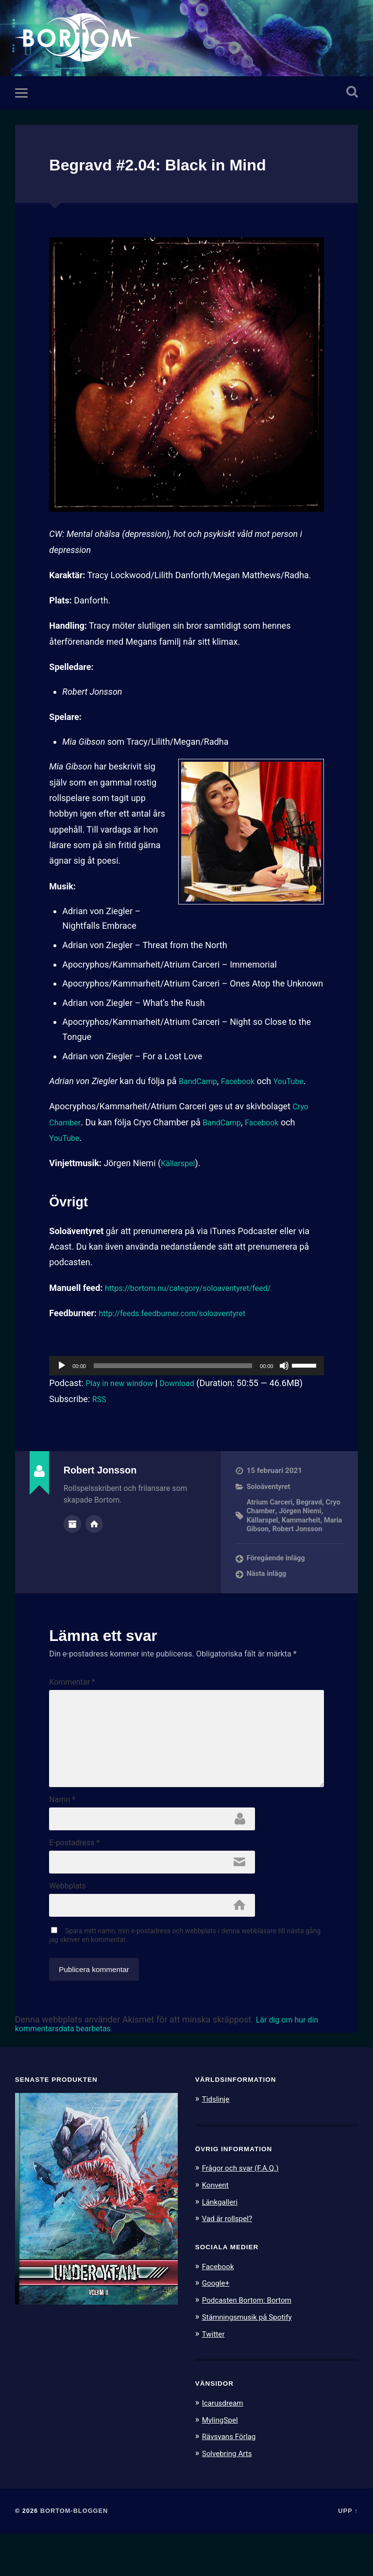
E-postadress (74, 1883)
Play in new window (123, 1386)
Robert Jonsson (273, 1541)
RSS (100, 1402)
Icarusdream (225, 2446)
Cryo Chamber (270, 1514)
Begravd (312, 1505)
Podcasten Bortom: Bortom (252, 2344)
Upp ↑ (348, 2553)
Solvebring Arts (230, 2496)
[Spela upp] (62, 1369)
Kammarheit (267, 1532)
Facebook (245, 1084)
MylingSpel (222, 2463)
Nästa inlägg (267, 1586)
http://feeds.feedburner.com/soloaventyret (181, 1316)
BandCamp (200, 1084)
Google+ (217, 2327)
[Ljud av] (284, 1369)
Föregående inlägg (277, 1571)
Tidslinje (217, 2145)
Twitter (215, 2377)
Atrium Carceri (271, 1505)
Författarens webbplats (94, 1526)
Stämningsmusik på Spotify (252, 2361)
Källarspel (180, 1166)
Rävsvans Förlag (232, 2479)
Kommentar (72, 1695)
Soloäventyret (270, 1490)
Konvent (217, 2230)
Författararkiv (72, 1526)
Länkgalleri (222, 2247)
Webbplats (67, 1929)
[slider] (173, 1369)
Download (187, 1386)
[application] (186, 1369)
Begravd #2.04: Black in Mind (185, 167)
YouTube (299, 1084)
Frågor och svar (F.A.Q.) (245, 2214)
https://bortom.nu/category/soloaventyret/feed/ (198, 1291)
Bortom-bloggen (74, 2553)
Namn (62, 1836)
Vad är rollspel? (230, 2263)
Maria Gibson (313, 1532)
